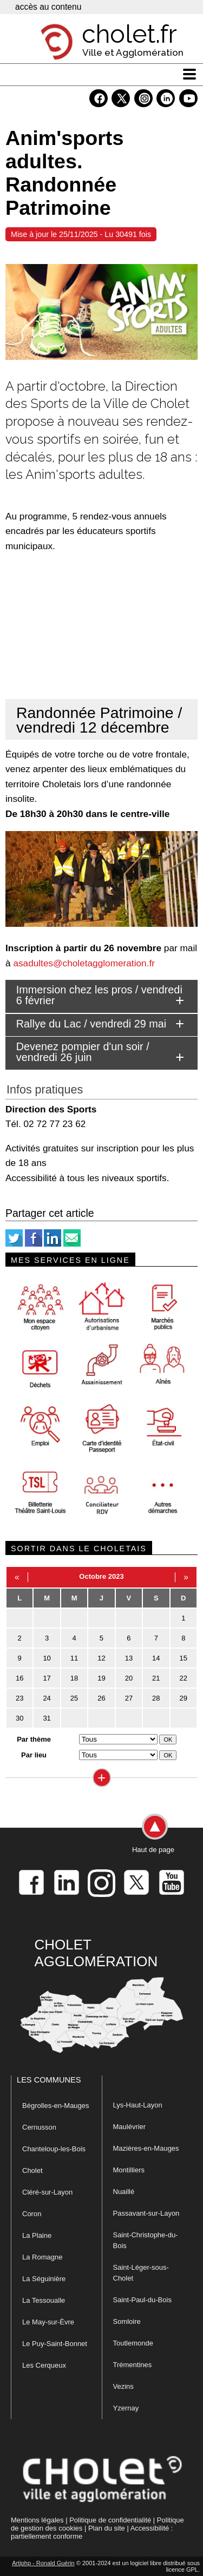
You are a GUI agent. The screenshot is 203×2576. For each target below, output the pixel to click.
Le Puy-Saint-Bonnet (54, 2344)
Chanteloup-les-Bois (54, 2149)
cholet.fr (129, 34)
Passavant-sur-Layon (146, 2213)
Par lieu (34, 1755)
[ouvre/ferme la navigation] (189, 74)
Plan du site (106, 2528)
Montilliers (129, 2170)
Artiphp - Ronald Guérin (43, 2563)
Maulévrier (129, 2127)
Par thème (34, 1739)
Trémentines (132, 2365)
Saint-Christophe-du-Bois (145, 2240)
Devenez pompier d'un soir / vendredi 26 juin (82, 1051)
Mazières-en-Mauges (146, 2148)
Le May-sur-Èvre (48, 2322)
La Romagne (42, 2257)
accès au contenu (48, 6)
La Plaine (36, 2235)
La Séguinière (44, 2279)
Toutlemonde (133, 2343)
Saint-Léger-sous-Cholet (141, 2272)
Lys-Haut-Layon (137, 2105)
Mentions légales (37, 2520)
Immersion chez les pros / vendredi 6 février (99, 995)
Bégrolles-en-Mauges (55, 2105)
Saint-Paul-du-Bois (142, 2300)
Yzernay (126, 2408)
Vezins (123, 2386)
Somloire (127, 2321)
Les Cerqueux (44, 2365)
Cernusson (39, 2127)
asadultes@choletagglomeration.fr (84, 963)
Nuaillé (124, 2192)
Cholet (32, 2170)
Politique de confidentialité (110, 2520)
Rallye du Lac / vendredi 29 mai (91, 1024)
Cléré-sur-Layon (47, 2192)
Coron (31, 2214)
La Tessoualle (43, 2300)
